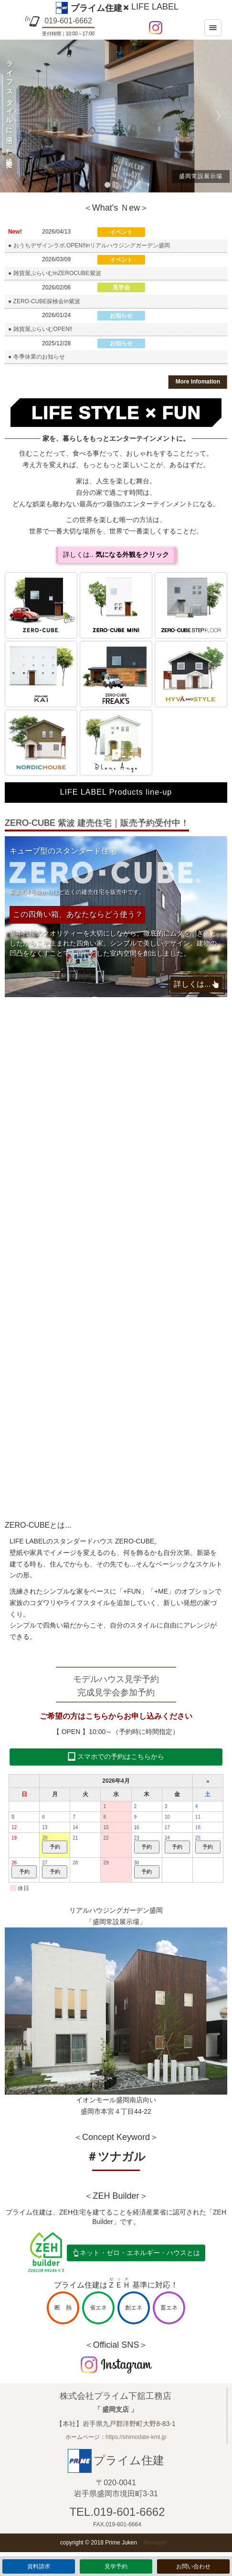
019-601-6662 (68, 21)
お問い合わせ (193, 2566)
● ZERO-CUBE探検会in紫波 (44, 301)
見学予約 (116, 2566)
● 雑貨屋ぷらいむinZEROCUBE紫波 (54, 273)
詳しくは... (192, 984)
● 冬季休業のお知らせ (36, 356)
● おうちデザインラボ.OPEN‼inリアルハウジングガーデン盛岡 (89, 245)
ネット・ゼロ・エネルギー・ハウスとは (140, 2253)
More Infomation (198, 381)
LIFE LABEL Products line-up (116, 792)
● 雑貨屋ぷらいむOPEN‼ (40, 329)
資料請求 (38, 2566)
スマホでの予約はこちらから (120, 1756)
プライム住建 (96, 7)
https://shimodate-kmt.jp (135, 2437)
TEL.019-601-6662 (117, 2511)
